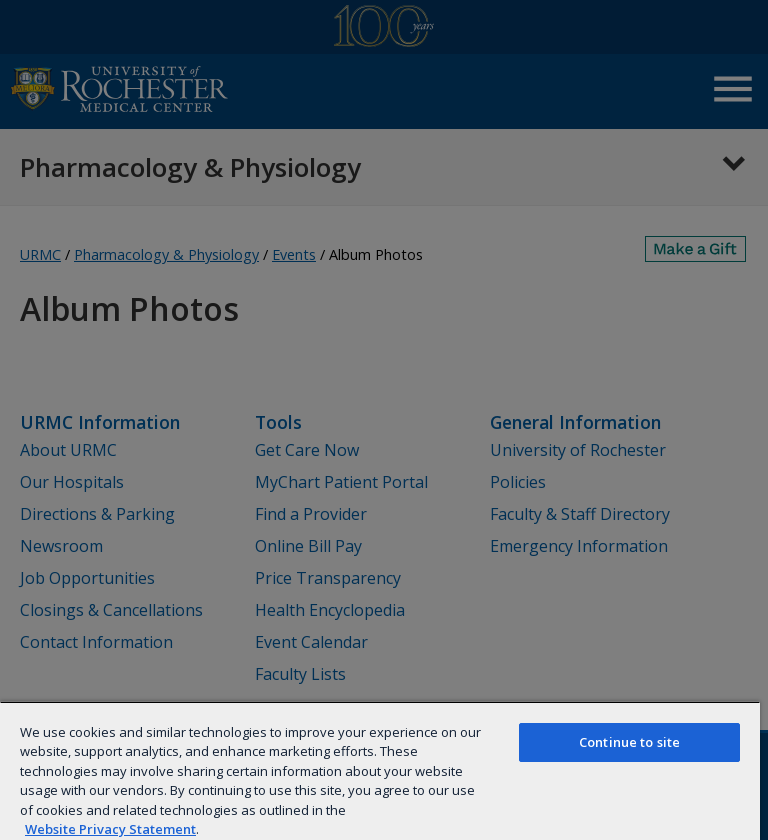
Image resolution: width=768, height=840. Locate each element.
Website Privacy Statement (110, 829)
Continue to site (629, 742)
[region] (380, 770)
